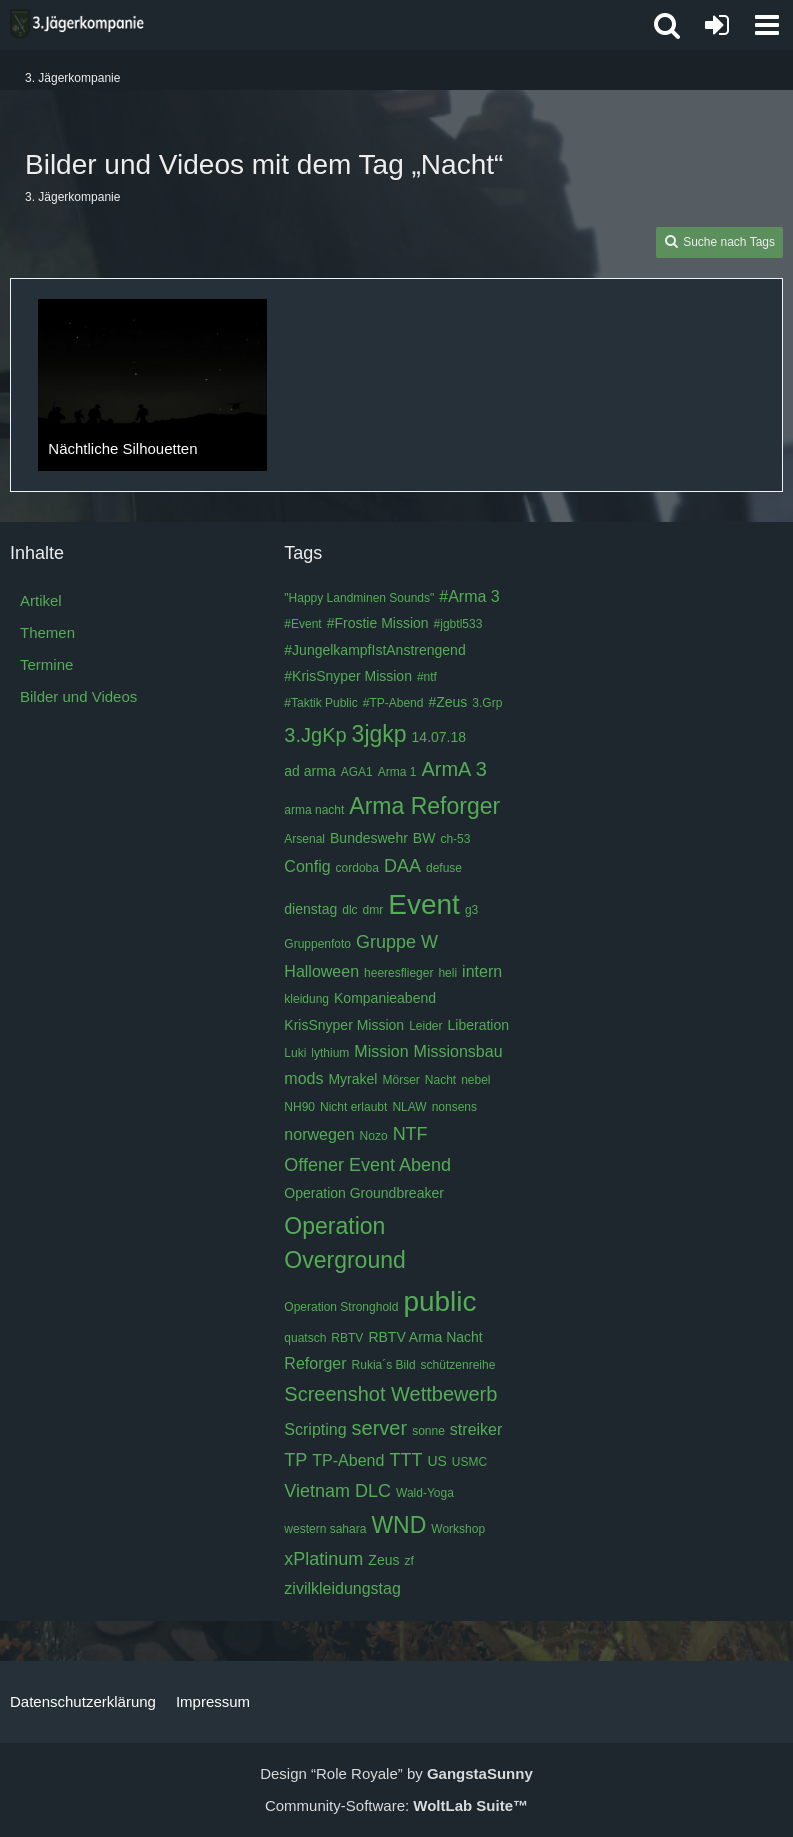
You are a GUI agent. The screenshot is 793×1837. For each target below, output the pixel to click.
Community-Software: (396, 1805)
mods (303, 1078)
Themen (47, 632)
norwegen (319, 1134)
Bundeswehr (369, 838)
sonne (428, 1431)
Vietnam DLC (337, 1491)
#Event (302, 624)
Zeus (383, 1560)
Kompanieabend (385, 998)
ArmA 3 (454, 769)
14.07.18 (439, 737)
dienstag (310, 909)
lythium (330, 1053)
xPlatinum (323, 1559)
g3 (471, 910)
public (439, 1301)
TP (295, 1460)
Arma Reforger (424, 806)
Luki (295, 1053)
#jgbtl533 (458, 624)
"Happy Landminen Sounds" (359, 598)
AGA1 (357, 772)
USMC (469, 1462)
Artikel (41, 600)
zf (408, 1561)
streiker (476, 1429)
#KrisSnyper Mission (348, 676)
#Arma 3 (469, 596)
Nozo (374, 1136)
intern (482, 971)
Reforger (315, 1363)
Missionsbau (458, 1051)
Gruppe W (397, 942)
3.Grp (487, 703)
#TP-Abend (393, 703)
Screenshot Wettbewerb (390, 1394)
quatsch (305, 1338)
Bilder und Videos (78, 696)
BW (424, 838)
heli (447, 973)
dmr (373, 910)
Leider (425, 1026)
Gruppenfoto (317, 944)
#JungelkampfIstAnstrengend (374, 650)
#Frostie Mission (378, 623)
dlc (349, 910)
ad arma (309, 771)
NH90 (299, 1107)
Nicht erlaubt (353, 1107)
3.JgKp (315, 735)
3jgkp (379, 734)
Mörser (400, 1080)
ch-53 (455, 839)
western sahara (325, 1529)
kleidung (306, 999)
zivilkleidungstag (342, 1588)
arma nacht (314, 810)
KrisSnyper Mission (344, 1025)
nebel (475, 1080)
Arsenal (304, 839)
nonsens (454, 1107)
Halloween (321, 971)
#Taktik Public (320, 703)
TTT (405, 1460)
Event (424, 904)
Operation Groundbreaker (364, 1193)
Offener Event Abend (367, 1165)
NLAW (409, 1107)
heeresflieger (398, 973)
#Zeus (447, 702)
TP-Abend (348, 1460)
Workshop (458, 1529)
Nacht (440, 1080)
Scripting (315, 1429)
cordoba (357, 868)
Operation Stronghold (341, 1307)
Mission (381, 1051)
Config (307, 866)
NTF (410, 1134)
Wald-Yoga (425, 1493)
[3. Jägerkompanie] (77, 24)
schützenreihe (458, 1365)
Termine (46, 664)
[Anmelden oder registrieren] (717, 25)
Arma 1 (397, 772)
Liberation (479, 1025)
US (436, 1461)
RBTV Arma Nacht (425, 1337)
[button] (767, 25)
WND (398, 1525)
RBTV (347, 1338)
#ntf (427, 677)
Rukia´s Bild (384, 1365)
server (380, 1428)
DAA (402, 866)
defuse (444, 868)
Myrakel (352, 1079)
